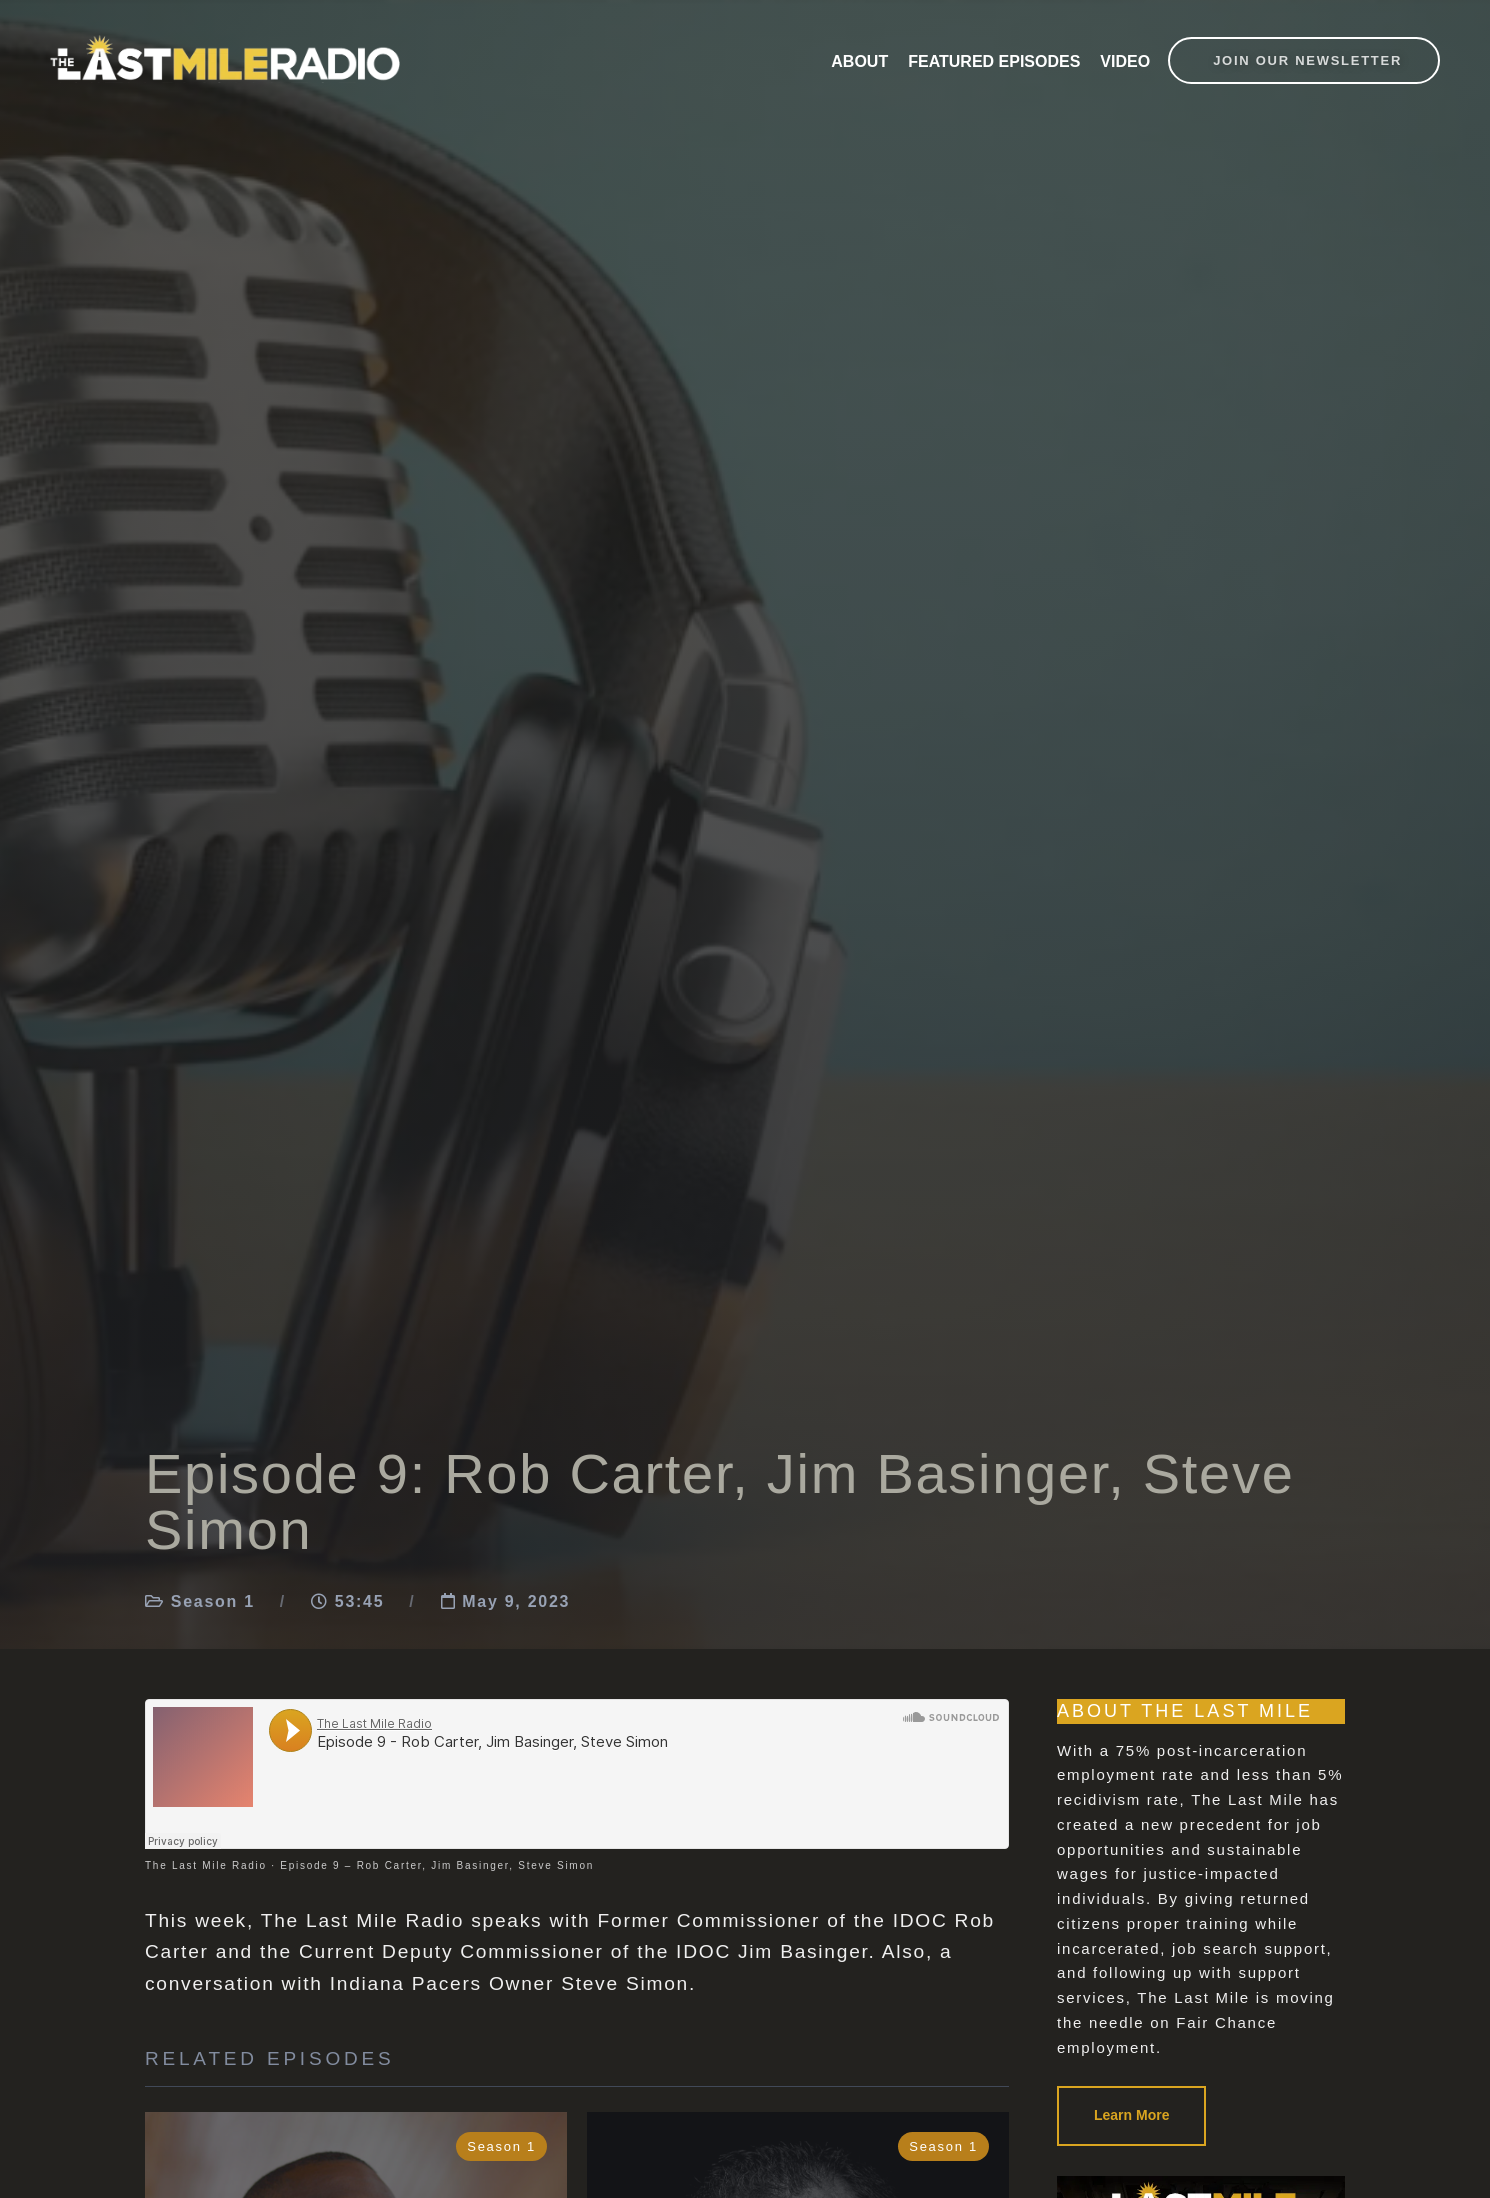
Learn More (1131, 2115)
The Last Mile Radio (206, 1865)
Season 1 (213, 1601)
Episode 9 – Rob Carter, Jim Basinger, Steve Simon (437, 1865)
